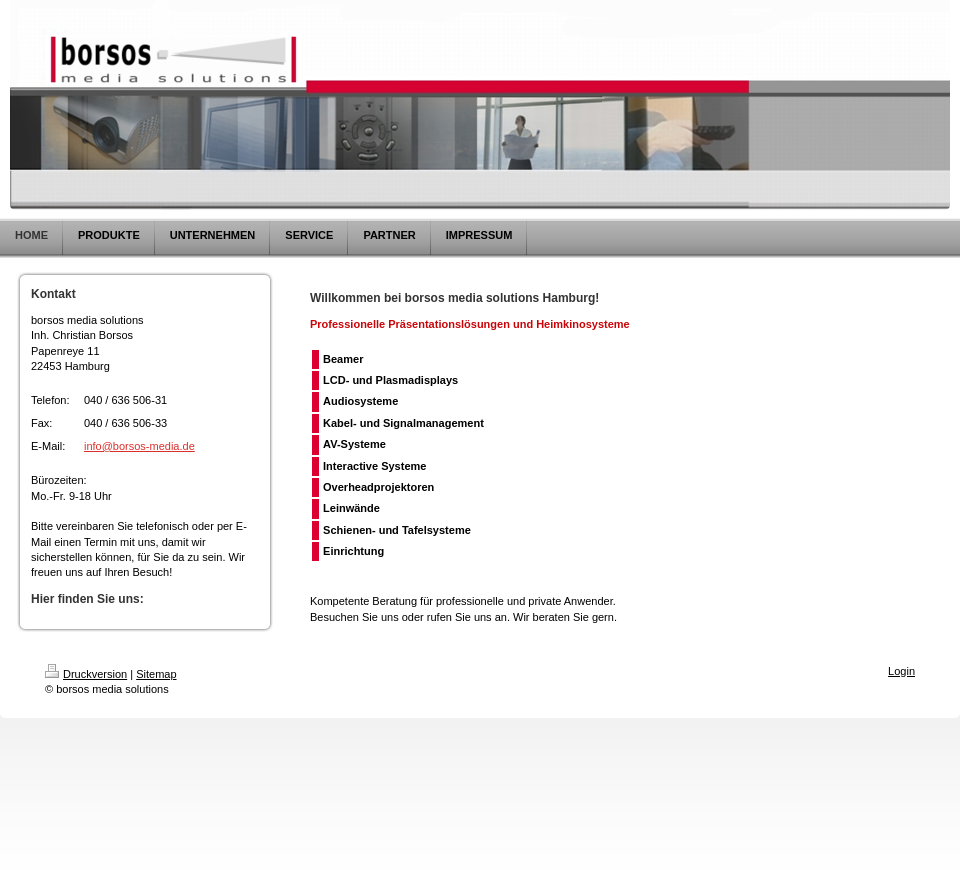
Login (901, 671)
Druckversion (86, 674)
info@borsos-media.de (139, 446)
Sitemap (156, 674)
